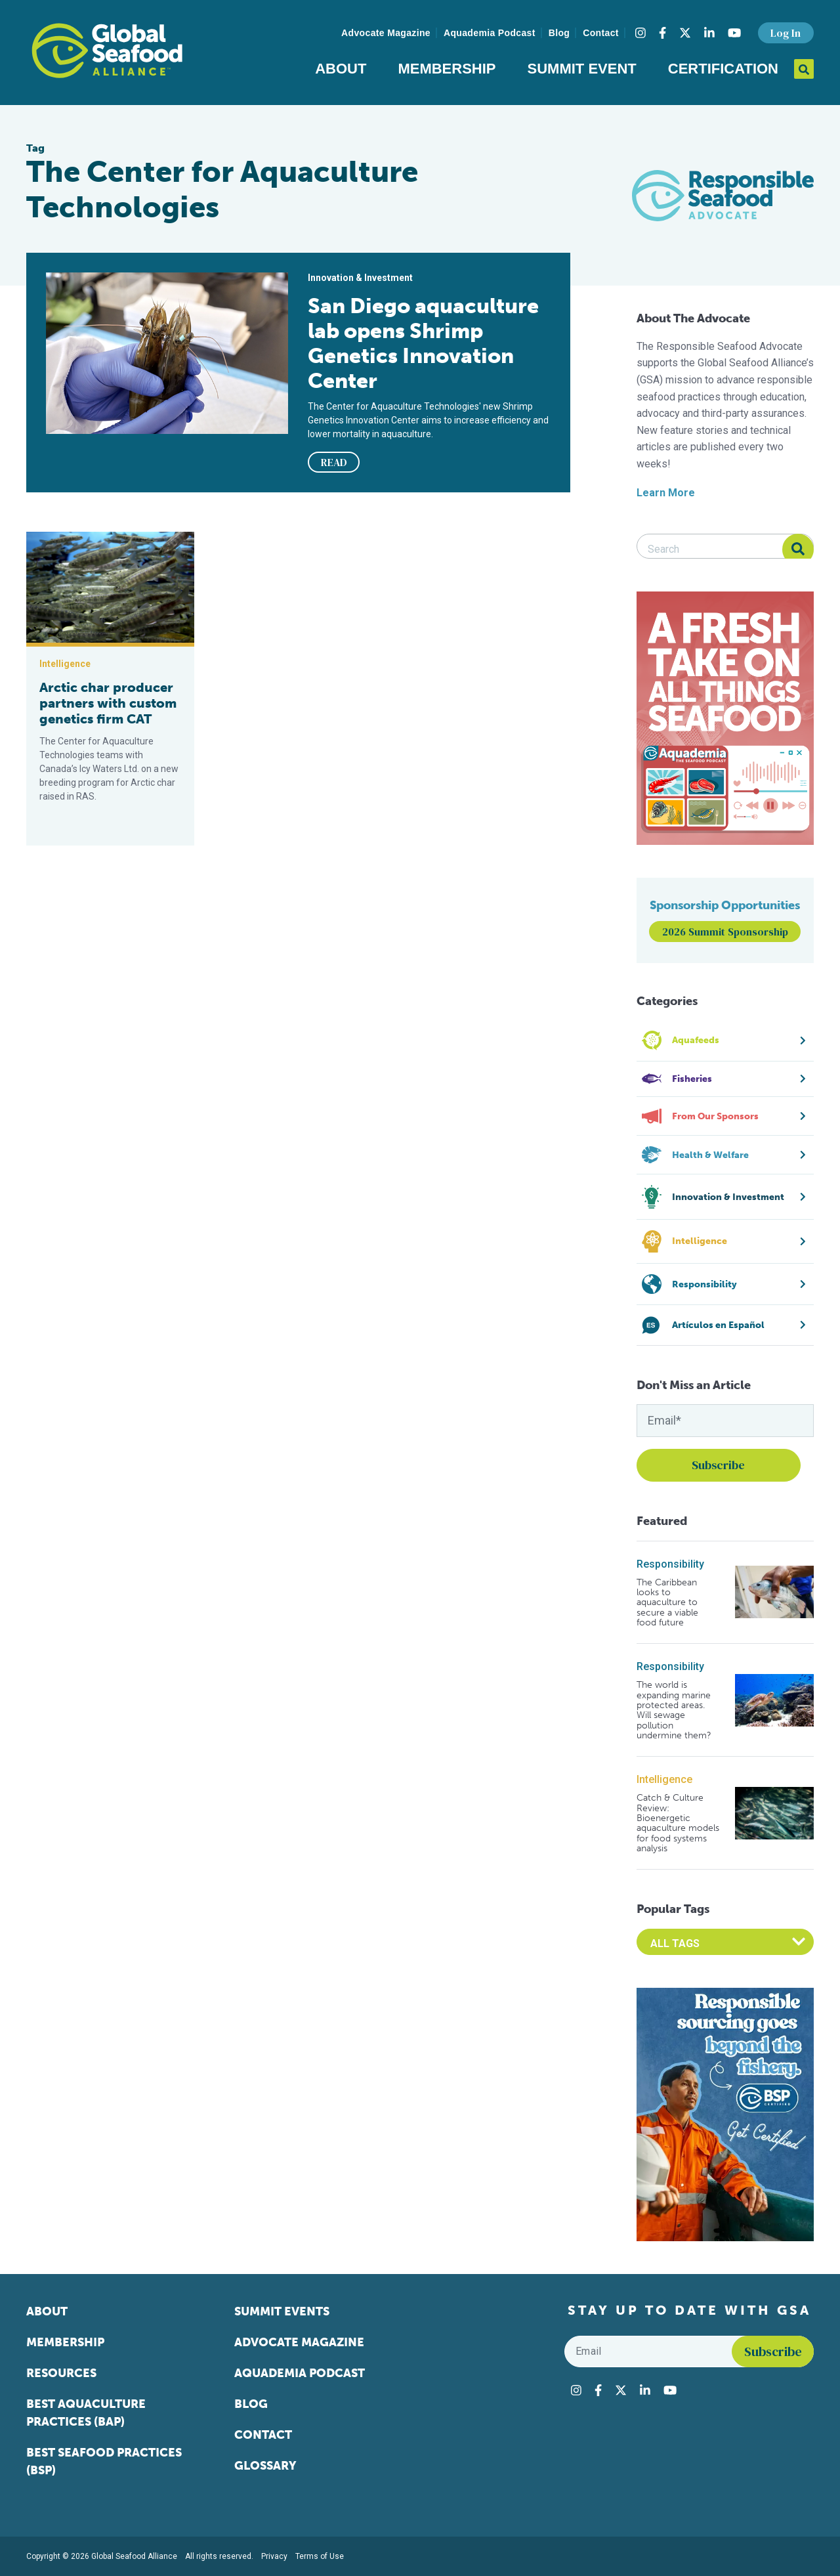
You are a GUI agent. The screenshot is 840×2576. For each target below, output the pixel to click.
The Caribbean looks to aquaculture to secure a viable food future (667, 1603)
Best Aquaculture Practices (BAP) (86, 2413)
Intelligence (664, 1779)
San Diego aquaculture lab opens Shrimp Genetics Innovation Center (423, 343)
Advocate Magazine (385, 33)
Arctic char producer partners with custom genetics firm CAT (108, 703)
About (340, 68)
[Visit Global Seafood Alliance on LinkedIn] (709, 33)
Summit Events (281, 2311)
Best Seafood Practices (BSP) (104, 2461)
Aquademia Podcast (490, 33)
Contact (601, 33)
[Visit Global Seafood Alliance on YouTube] (734, 33)
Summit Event (582, 68)
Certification (723, 68)
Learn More (666, 492)
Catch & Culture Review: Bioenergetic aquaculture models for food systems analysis (678, 1823)
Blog (559, 33)
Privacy (274, 2556)
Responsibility (670, 1564)
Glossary (265, 2465)
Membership (446, 68)
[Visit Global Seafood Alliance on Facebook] (662, 33)
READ (334, 462)
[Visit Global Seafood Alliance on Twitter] (685, 33)
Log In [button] (785, 33)
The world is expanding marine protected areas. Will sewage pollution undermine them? (674, 1710)
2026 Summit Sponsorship (725, 931)
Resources (61, 2373)
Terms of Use (319, 2556)
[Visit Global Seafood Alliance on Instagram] (640, 33)
